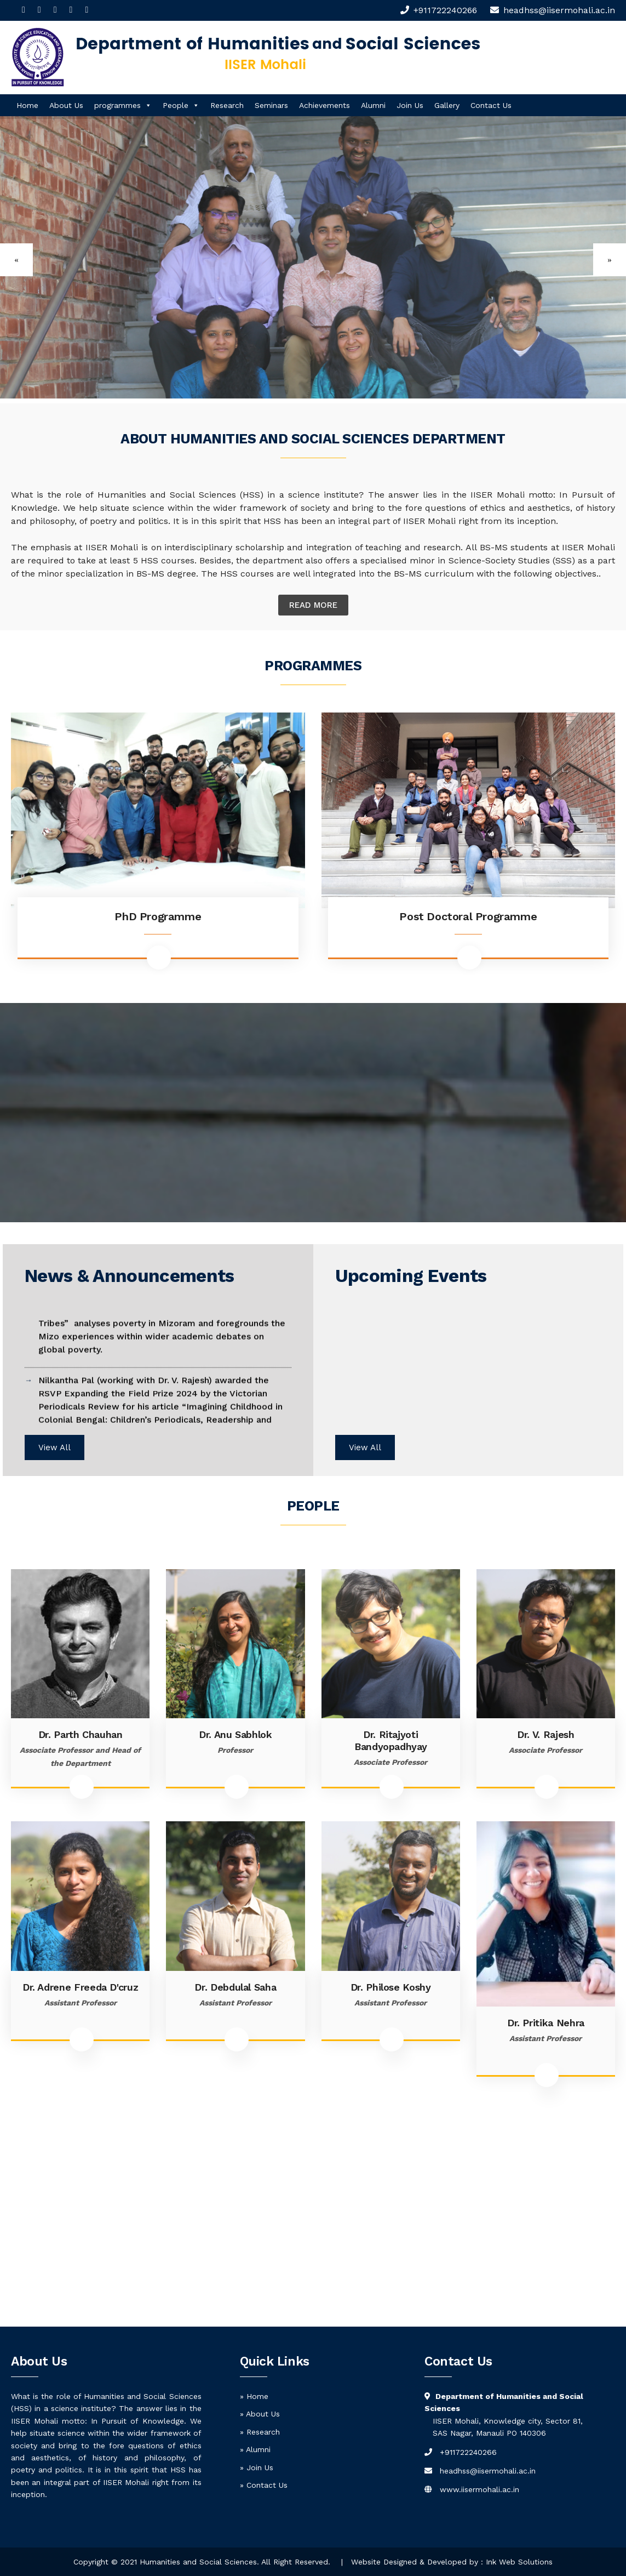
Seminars (271, 105)
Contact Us (491, 105)
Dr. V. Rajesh (545, 1734)
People (181, 105)
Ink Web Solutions (519, 2561)
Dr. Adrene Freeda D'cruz (80, 1987)
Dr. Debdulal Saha (235, 1987)
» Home (254, 2396)
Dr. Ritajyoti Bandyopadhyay (390, 1740)
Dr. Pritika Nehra (545, 2022)
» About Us (260, 2413)
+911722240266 (445, 10)
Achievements (324, 105)
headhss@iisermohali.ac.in (488, 2470)
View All (54, 1447)
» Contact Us (264, 2485)
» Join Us (256, 2467)
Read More (313, 605)
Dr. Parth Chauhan (80, 1734)
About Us (66, 105)
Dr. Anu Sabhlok (235, 1734)
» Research (260, 2431)
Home (27, 105)
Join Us (410, 105)
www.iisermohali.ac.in (479, 2489)
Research (227, 105)
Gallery (447, 105)
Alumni (373, 105)
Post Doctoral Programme (468, 916)
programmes (123, 105)
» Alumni (255, 2449)
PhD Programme (157, 916)
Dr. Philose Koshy (391, 1987)
